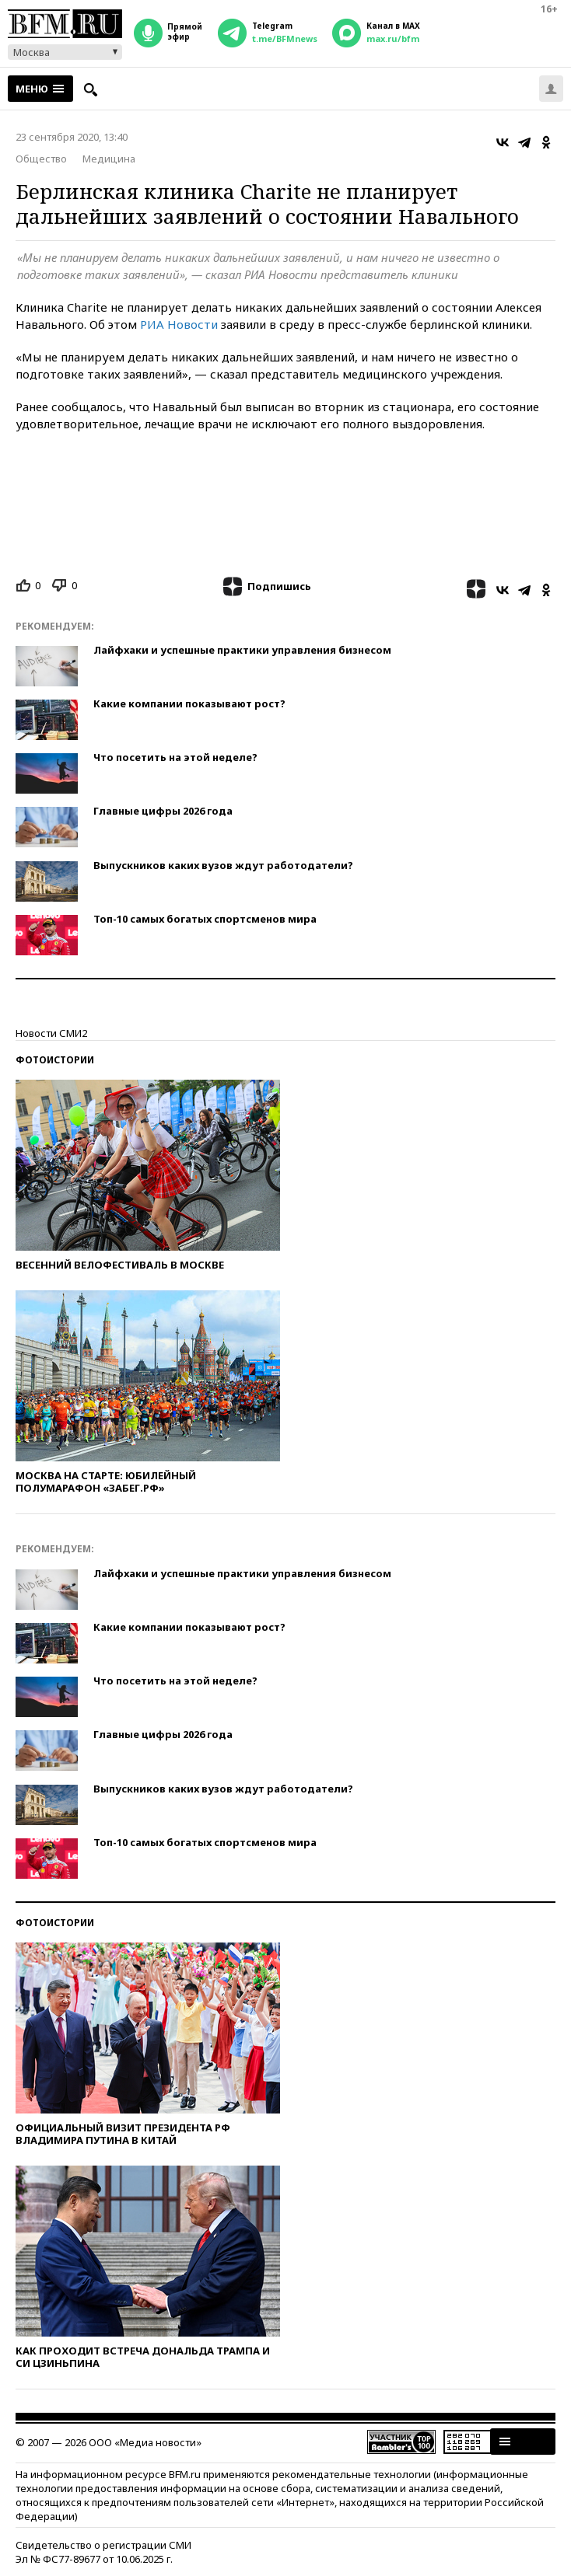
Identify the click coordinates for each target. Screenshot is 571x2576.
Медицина (108, 158)
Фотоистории (55, 1059)
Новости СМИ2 (51, 1033)
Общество (41, 158)
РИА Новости (179, 324)
